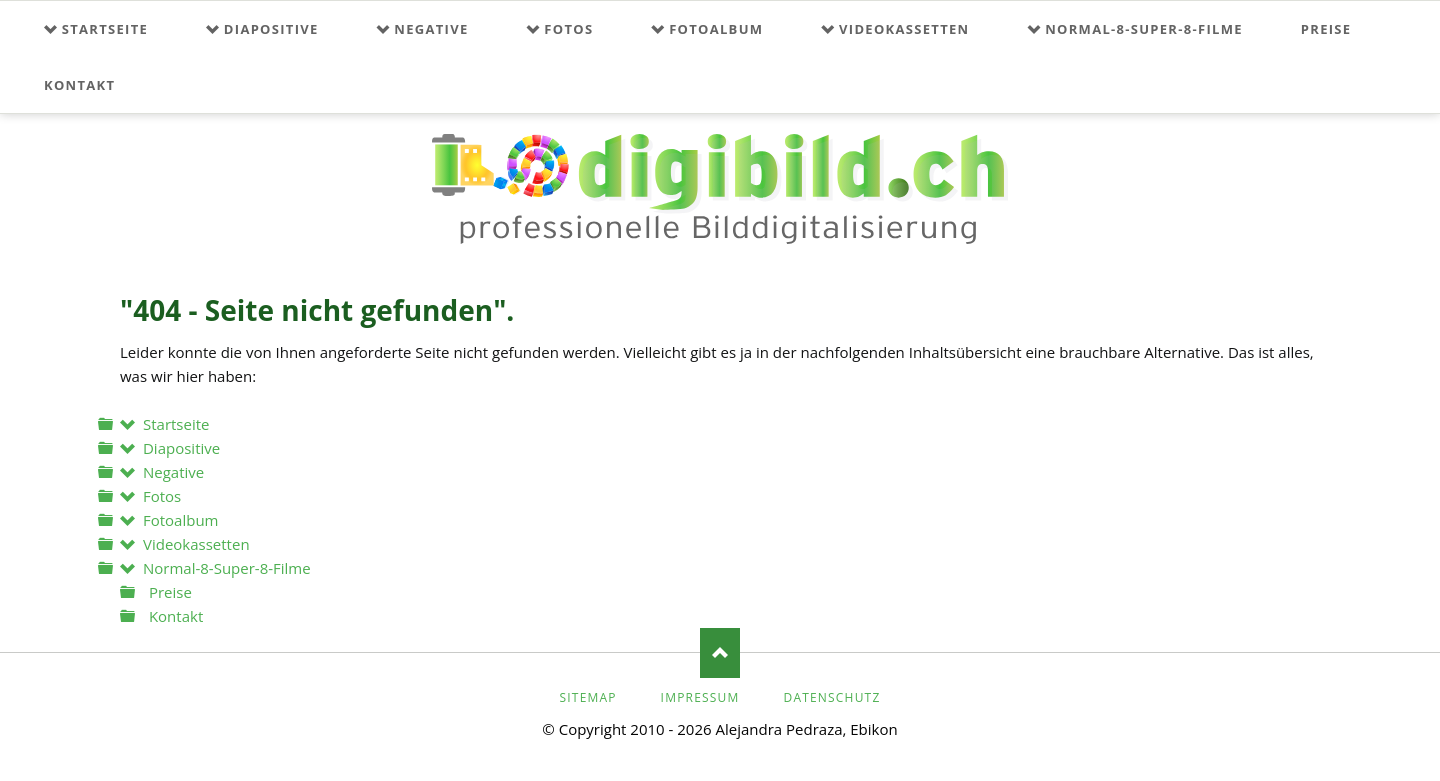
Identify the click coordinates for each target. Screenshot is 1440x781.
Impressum (700, 697)
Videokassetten (904, 29)
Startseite (105, 29)
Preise (1326, 29)
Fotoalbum (716, 29)
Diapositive (271, 29)
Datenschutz (831, 697)
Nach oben (720, 653)
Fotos (568, 29)
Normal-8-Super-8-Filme (1144, 29)
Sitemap (587, 697)
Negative (431, 29)
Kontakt (79, 85)
